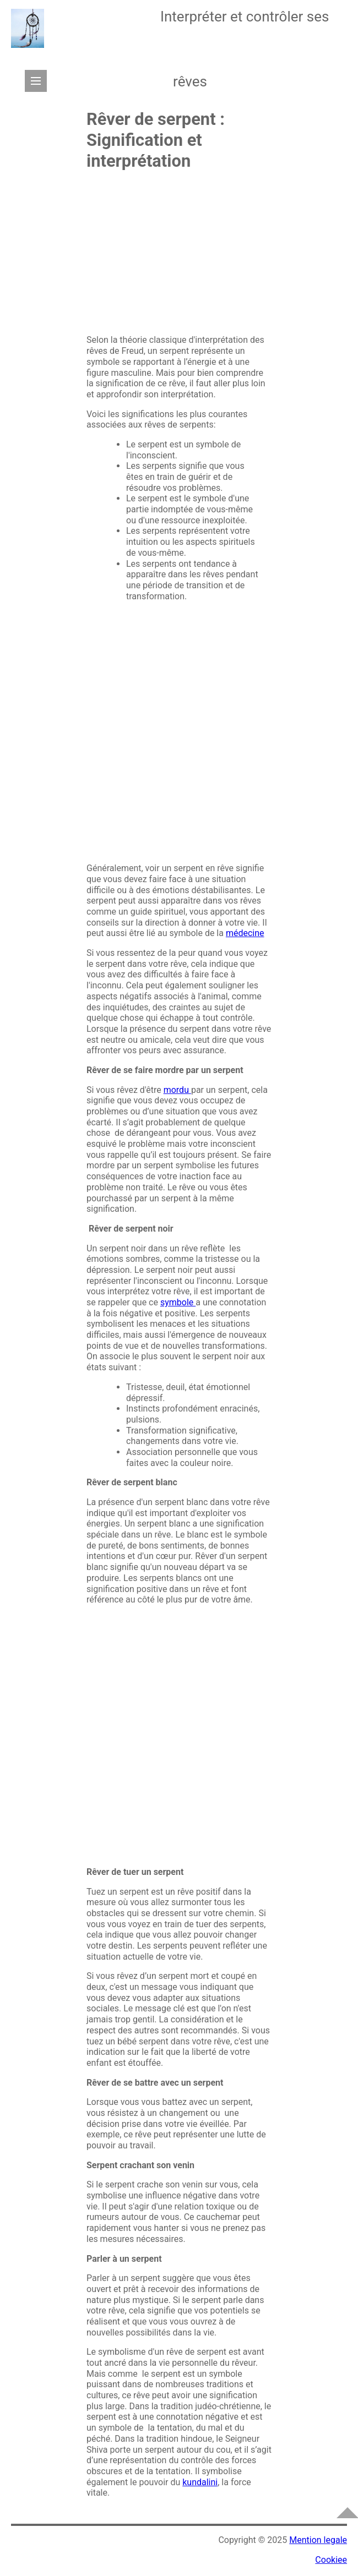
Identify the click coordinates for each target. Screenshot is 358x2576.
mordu (177, 1090)
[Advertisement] (178, 257)
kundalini (200, 2482)
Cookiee (331, 2560)
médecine (245, 933)
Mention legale (318, 2540)
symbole (178, 1302)
